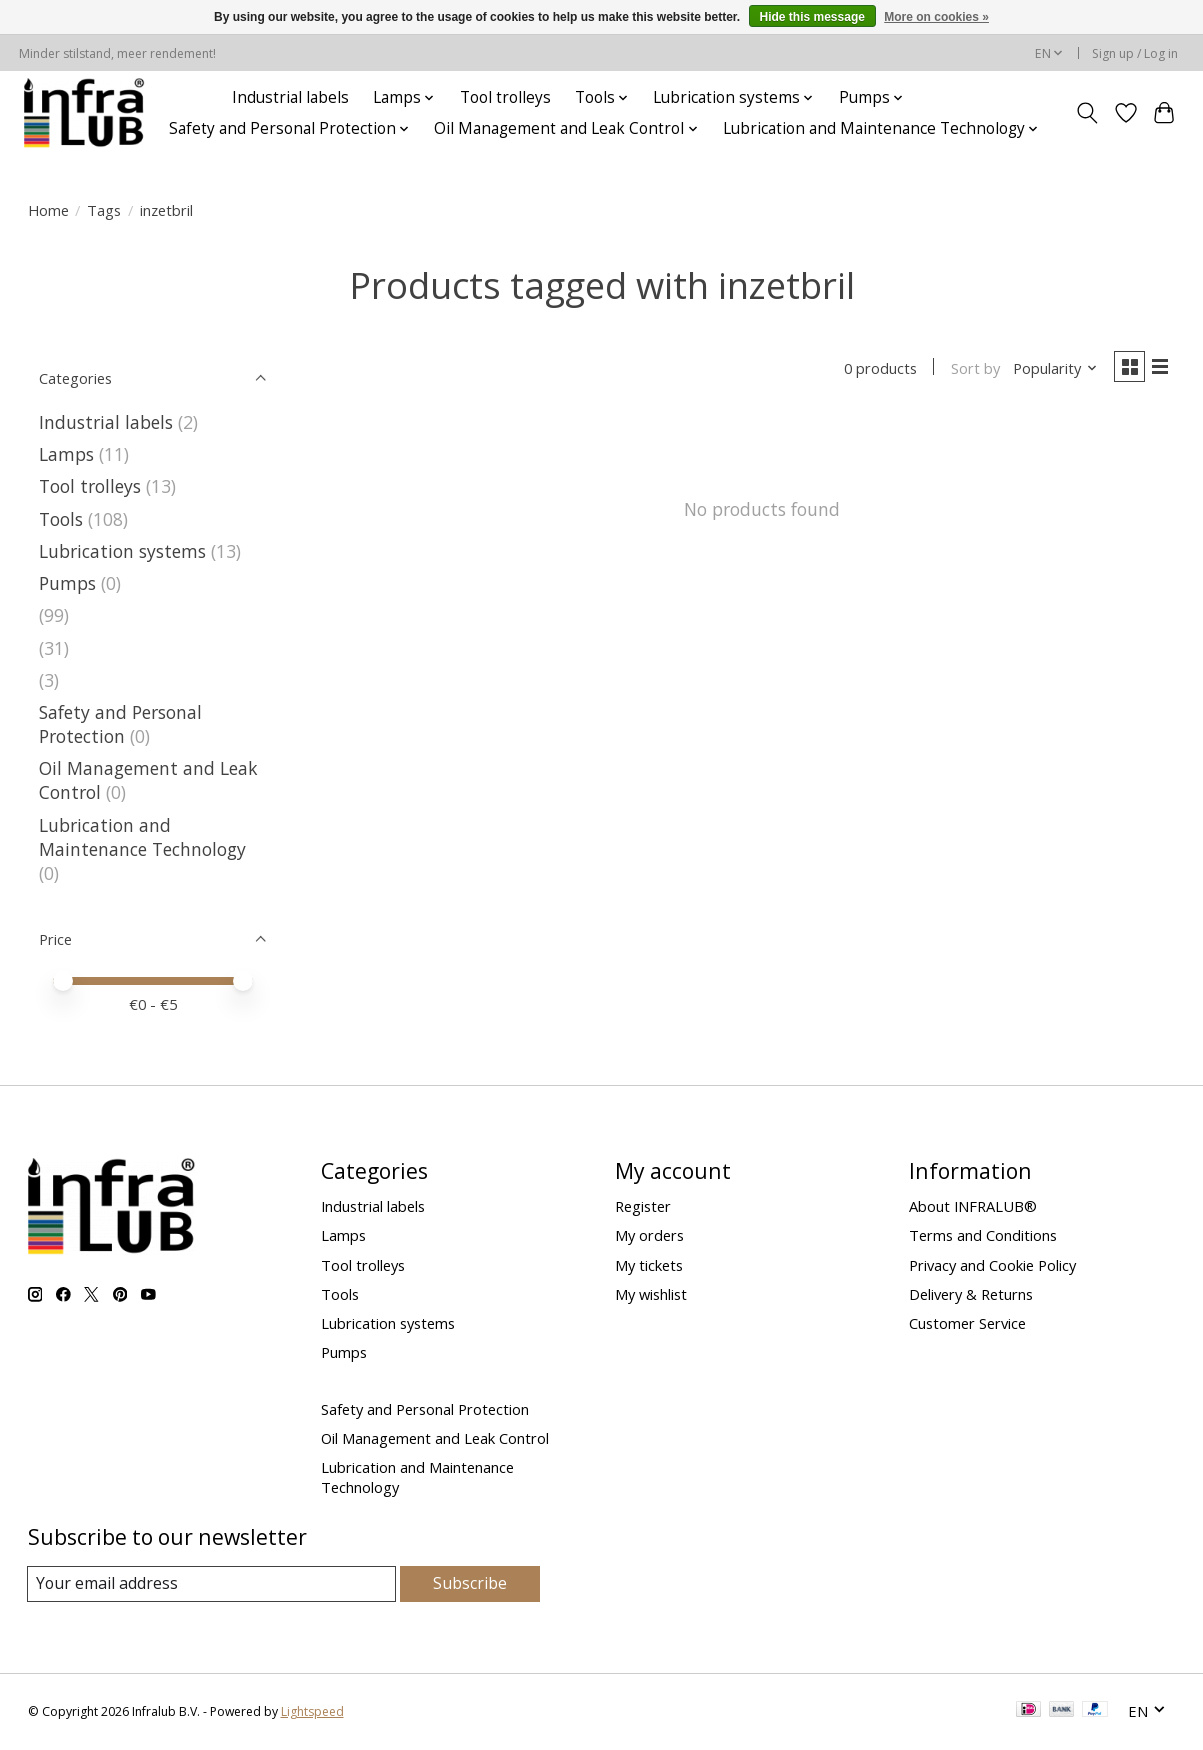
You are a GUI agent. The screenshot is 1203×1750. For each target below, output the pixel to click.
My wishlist (651, 1294)
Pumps (67, 583)
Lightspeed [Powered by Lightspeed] (312, 1712)
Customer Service (967, 1323)
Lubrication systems (122, 551)
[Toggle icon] (1086, 113)
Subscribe (470, 1583)
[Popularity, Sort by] (1047, 370)
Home (48, 210)
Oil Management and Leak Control (435, 1438)
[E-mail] (212, 1584)
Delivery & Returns (971, 1294)
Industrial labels (290, 97)
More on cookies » (936, 17)
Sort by (967, 370)
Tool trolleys (505, 97)
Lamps (66, 454)
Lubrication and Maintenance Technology (142, 837)
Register (643, 1206)
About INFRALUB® (973, 1206)
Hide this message (812, 17)
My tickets (649, 1265)
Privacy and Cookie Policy (992, 1265)
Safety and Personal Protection (120, 724)
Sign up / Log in (1135, 53)
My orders (649, 1235)
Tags (104, 210)
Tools (61, 519)
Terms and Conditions (983, 1235)
